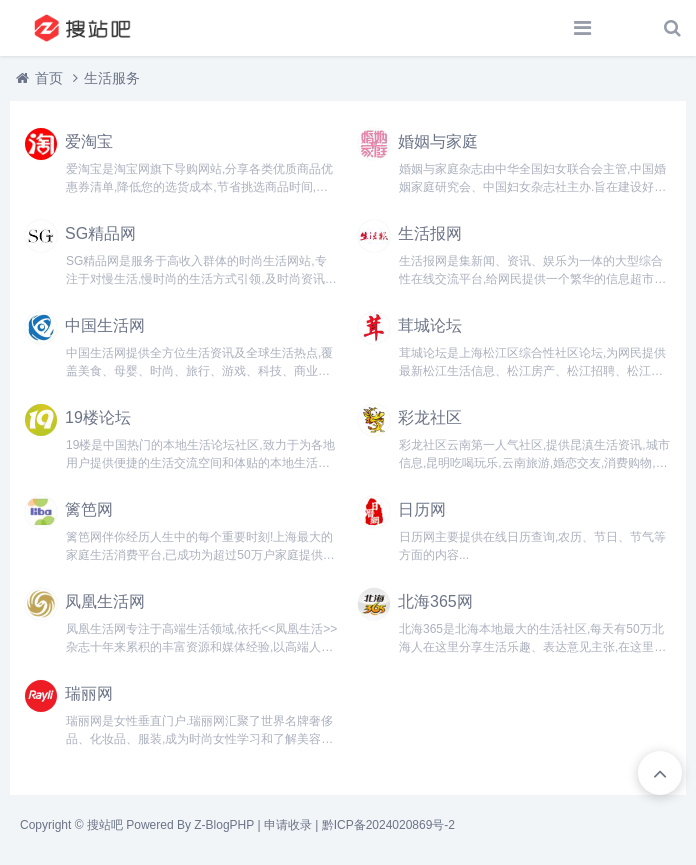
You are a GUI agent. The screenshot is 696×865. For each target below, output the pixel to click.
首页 (49, 78)
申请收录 (288, 825)
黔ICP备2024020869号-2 (388, 825)
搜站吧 (105, 825)
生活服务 (112, 78)
